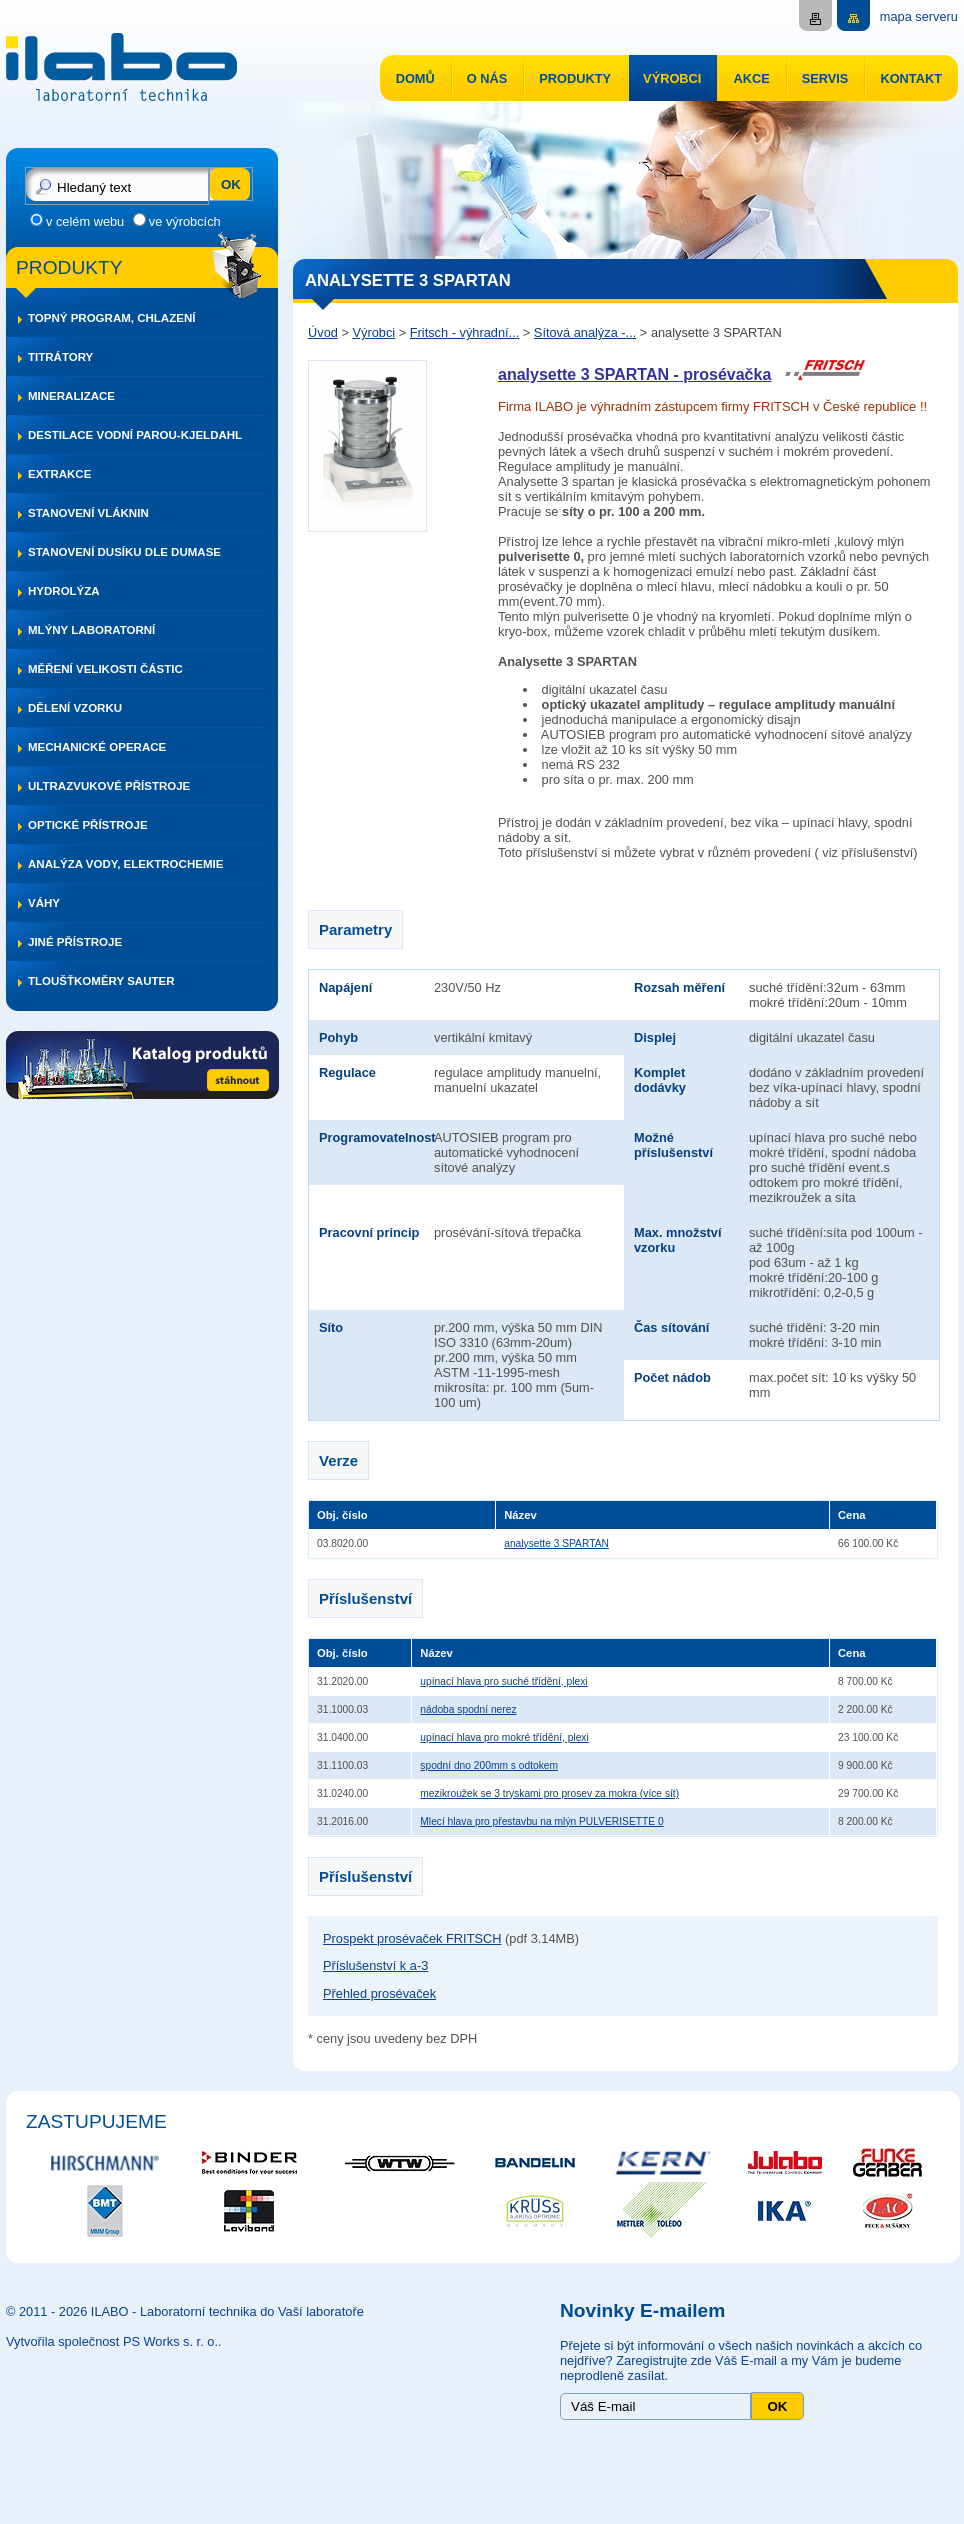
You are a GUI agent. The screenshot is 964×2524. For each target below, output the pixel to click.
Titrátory (60, 357)
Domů (415, 78)
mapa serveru (919, 16)
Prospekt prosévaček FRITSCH (412, 1938)
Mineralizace (71, 396)
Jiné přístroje (75, 942)
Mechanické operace (97, 747)
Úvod (323, 332)
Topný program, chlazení (111, 318)
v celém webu (85, 221)
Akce (751, 78)
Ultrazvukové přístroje (109, 786)
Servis (825, 78)
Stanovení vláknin (88, 513)
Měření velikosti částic (105, 669)
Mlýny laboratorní (91, 630)
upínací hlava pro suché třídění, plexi (503, 1681)
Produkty (575, 78)
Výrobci (672, 78)
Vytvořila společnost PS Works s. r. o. (112, 2341)
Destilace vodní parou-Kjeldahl (135, 435)
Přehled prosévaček (379, 1993)
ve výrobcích (185, 221)
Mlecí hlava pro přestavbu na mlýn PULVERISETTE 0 (541, 1821)
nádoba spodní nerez (468, 1709)
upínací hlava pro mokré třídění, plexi (504, 1737)
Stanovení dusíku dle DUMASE (124, 552)
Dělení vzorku (75, 708)
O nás (487, 78)
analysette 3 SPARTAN (556, 1543)
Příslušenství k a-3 (375, 1965)
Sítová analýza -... (585, 332)
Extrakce (59, 474)
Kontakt (911, 78)
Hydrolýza (64, 591)
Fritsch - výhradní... (465, 332)
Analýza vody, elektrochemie (125, 864)
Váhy (44, 903)
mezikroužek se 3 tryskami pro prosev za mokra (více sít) (549, 1793)
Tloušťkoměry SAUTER (101, 981)
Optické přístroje (88, 825)
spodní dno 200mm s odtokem (489, 1765)
